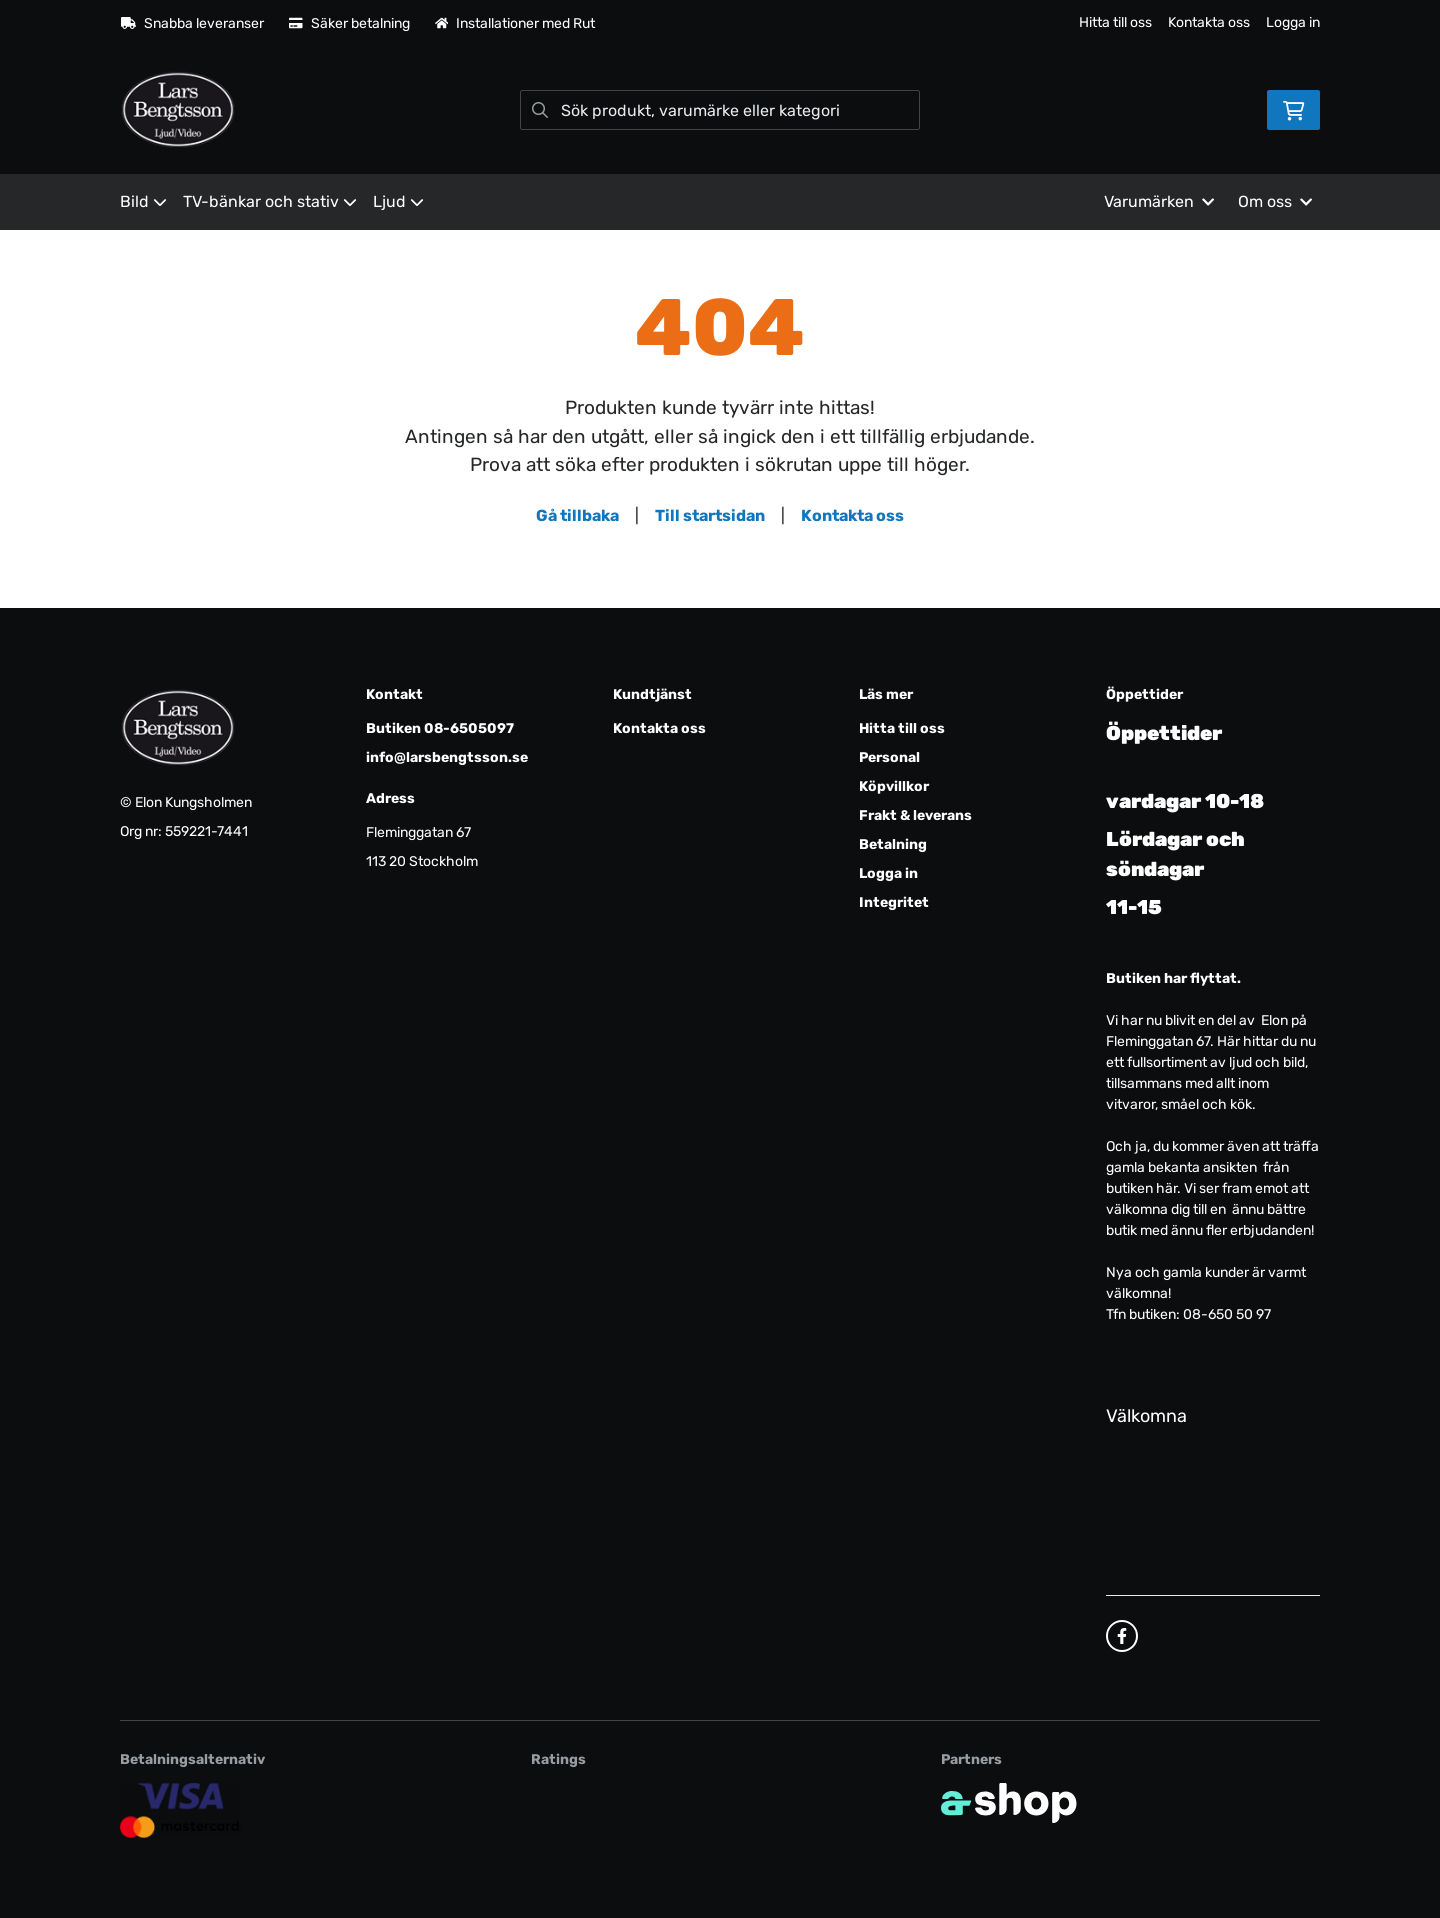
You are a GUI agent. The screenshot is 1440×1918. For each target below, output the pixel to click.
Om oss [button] (1275, 201)
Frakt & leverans (915, 815)
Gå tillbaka (577, 515)
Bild (143, 201)
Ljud (398, 201)
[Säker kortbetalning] (180, 1809)
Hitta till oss (1115, 22)
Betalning (893, 844)
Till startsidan (710, 515)
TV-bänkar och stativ (270, 201)
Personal (889, 757)
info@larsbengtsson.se (447, 757)
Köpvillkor (894, 786)
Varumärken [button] (1159, 201)
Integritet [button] (894, 902)
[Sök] (720, 110)
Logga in (1293, 22)
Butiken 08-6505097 (440, 728)
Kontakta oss (1209, 22)
